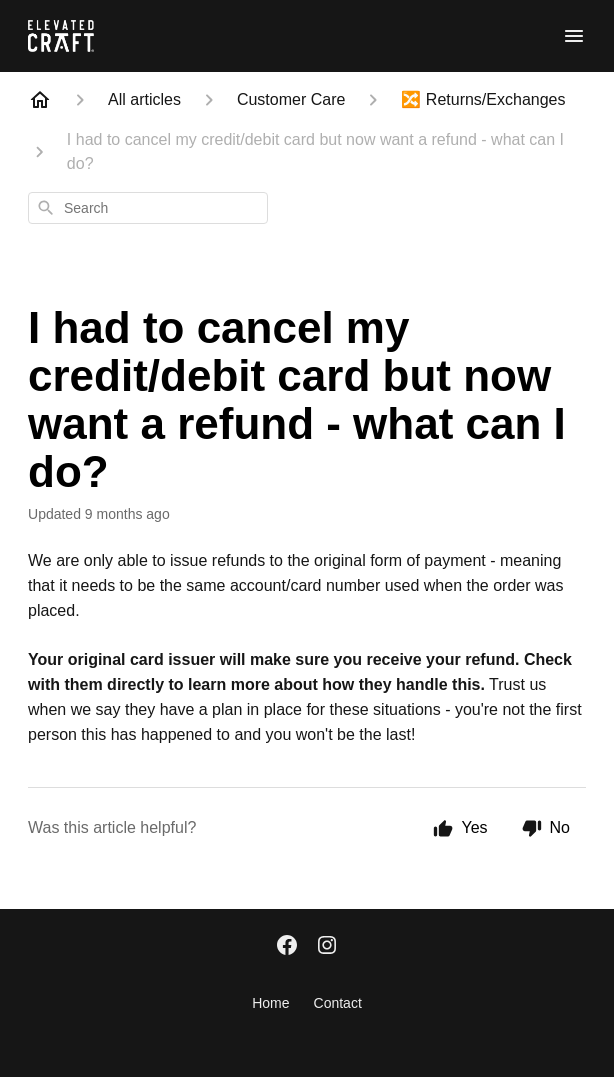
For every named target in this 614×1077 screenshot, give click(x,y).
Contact (338, 1003)
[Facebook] (287, 947)
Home (270, 1003)
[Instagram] (327, 947)
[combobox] (148, 208)
